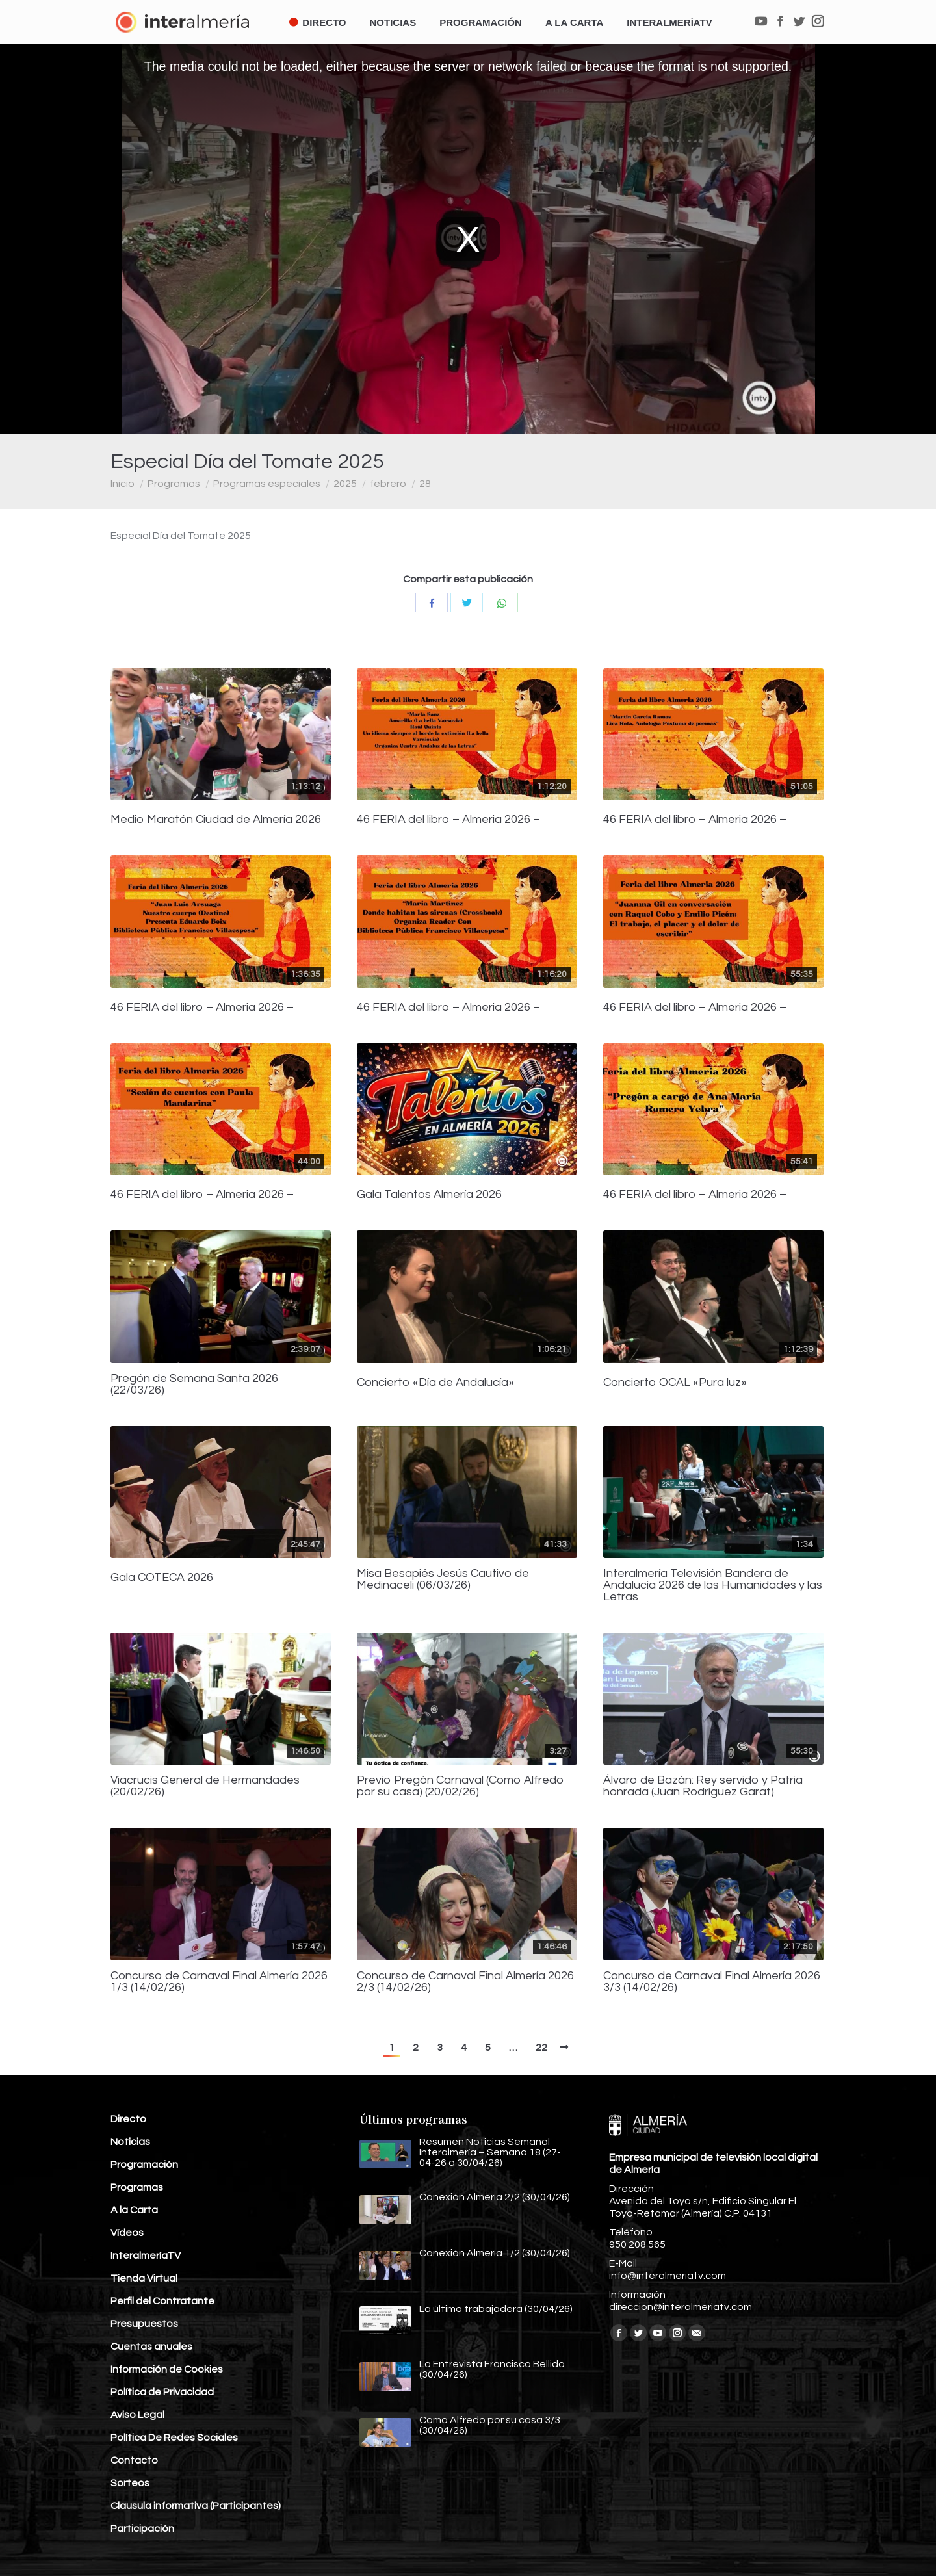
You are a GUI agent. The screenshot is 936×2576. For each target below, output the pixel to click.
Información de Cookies (166, 2369)
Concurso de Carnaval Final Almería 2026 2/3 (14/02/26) (465, 1982)
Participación (142, 2528)
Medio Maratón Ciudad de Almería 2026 (215, 820)
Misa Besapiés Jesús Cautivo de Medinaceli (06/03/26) (443, 1579)
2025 (345, 483)
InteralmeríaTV (145, 2255)
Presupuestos (144, 2324)
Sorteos (130, 2483)
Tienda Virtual (143, 2278)
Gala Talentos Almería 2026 (429, 1195)
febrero (388, 483)
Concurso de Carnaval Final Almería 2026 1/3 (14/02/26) (219, 1982)
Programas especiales (266, 483)
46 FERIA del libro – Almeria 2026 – (448, 820)
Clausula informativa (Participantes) (195, 2506)
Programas (174, 483)
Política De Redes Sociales (174, 2437)
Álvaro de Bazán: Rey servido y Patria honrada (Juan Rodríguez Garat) (703, 1786)
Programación (144, 2164)
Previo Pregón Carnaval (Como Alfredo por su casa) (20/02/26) (460, 1786)
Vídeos (127, 2233)
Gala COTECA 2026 (161, 1577)
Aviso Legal (137, 2415)
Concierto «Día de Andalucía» (435, 1382)
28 (425, 483)
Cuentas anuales (151, 2346)
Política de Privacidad (162, 2392)
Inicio (122, 483)
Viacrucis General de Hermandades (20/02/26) (205, 1786)
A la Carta (134, 2210)
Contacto (134, 2460)
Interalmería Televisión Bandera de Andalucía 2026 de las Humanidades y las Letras (712, 1585)
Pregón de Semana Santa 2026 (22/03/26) (194, 1384)
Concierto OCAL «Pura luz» (675, 1382)
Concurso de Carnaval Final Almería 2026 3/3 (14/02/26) (711, 1982)
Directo (128, 2119)
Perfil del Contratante (162, 2301)
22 (541, 2047)
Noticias (130, 2142)
